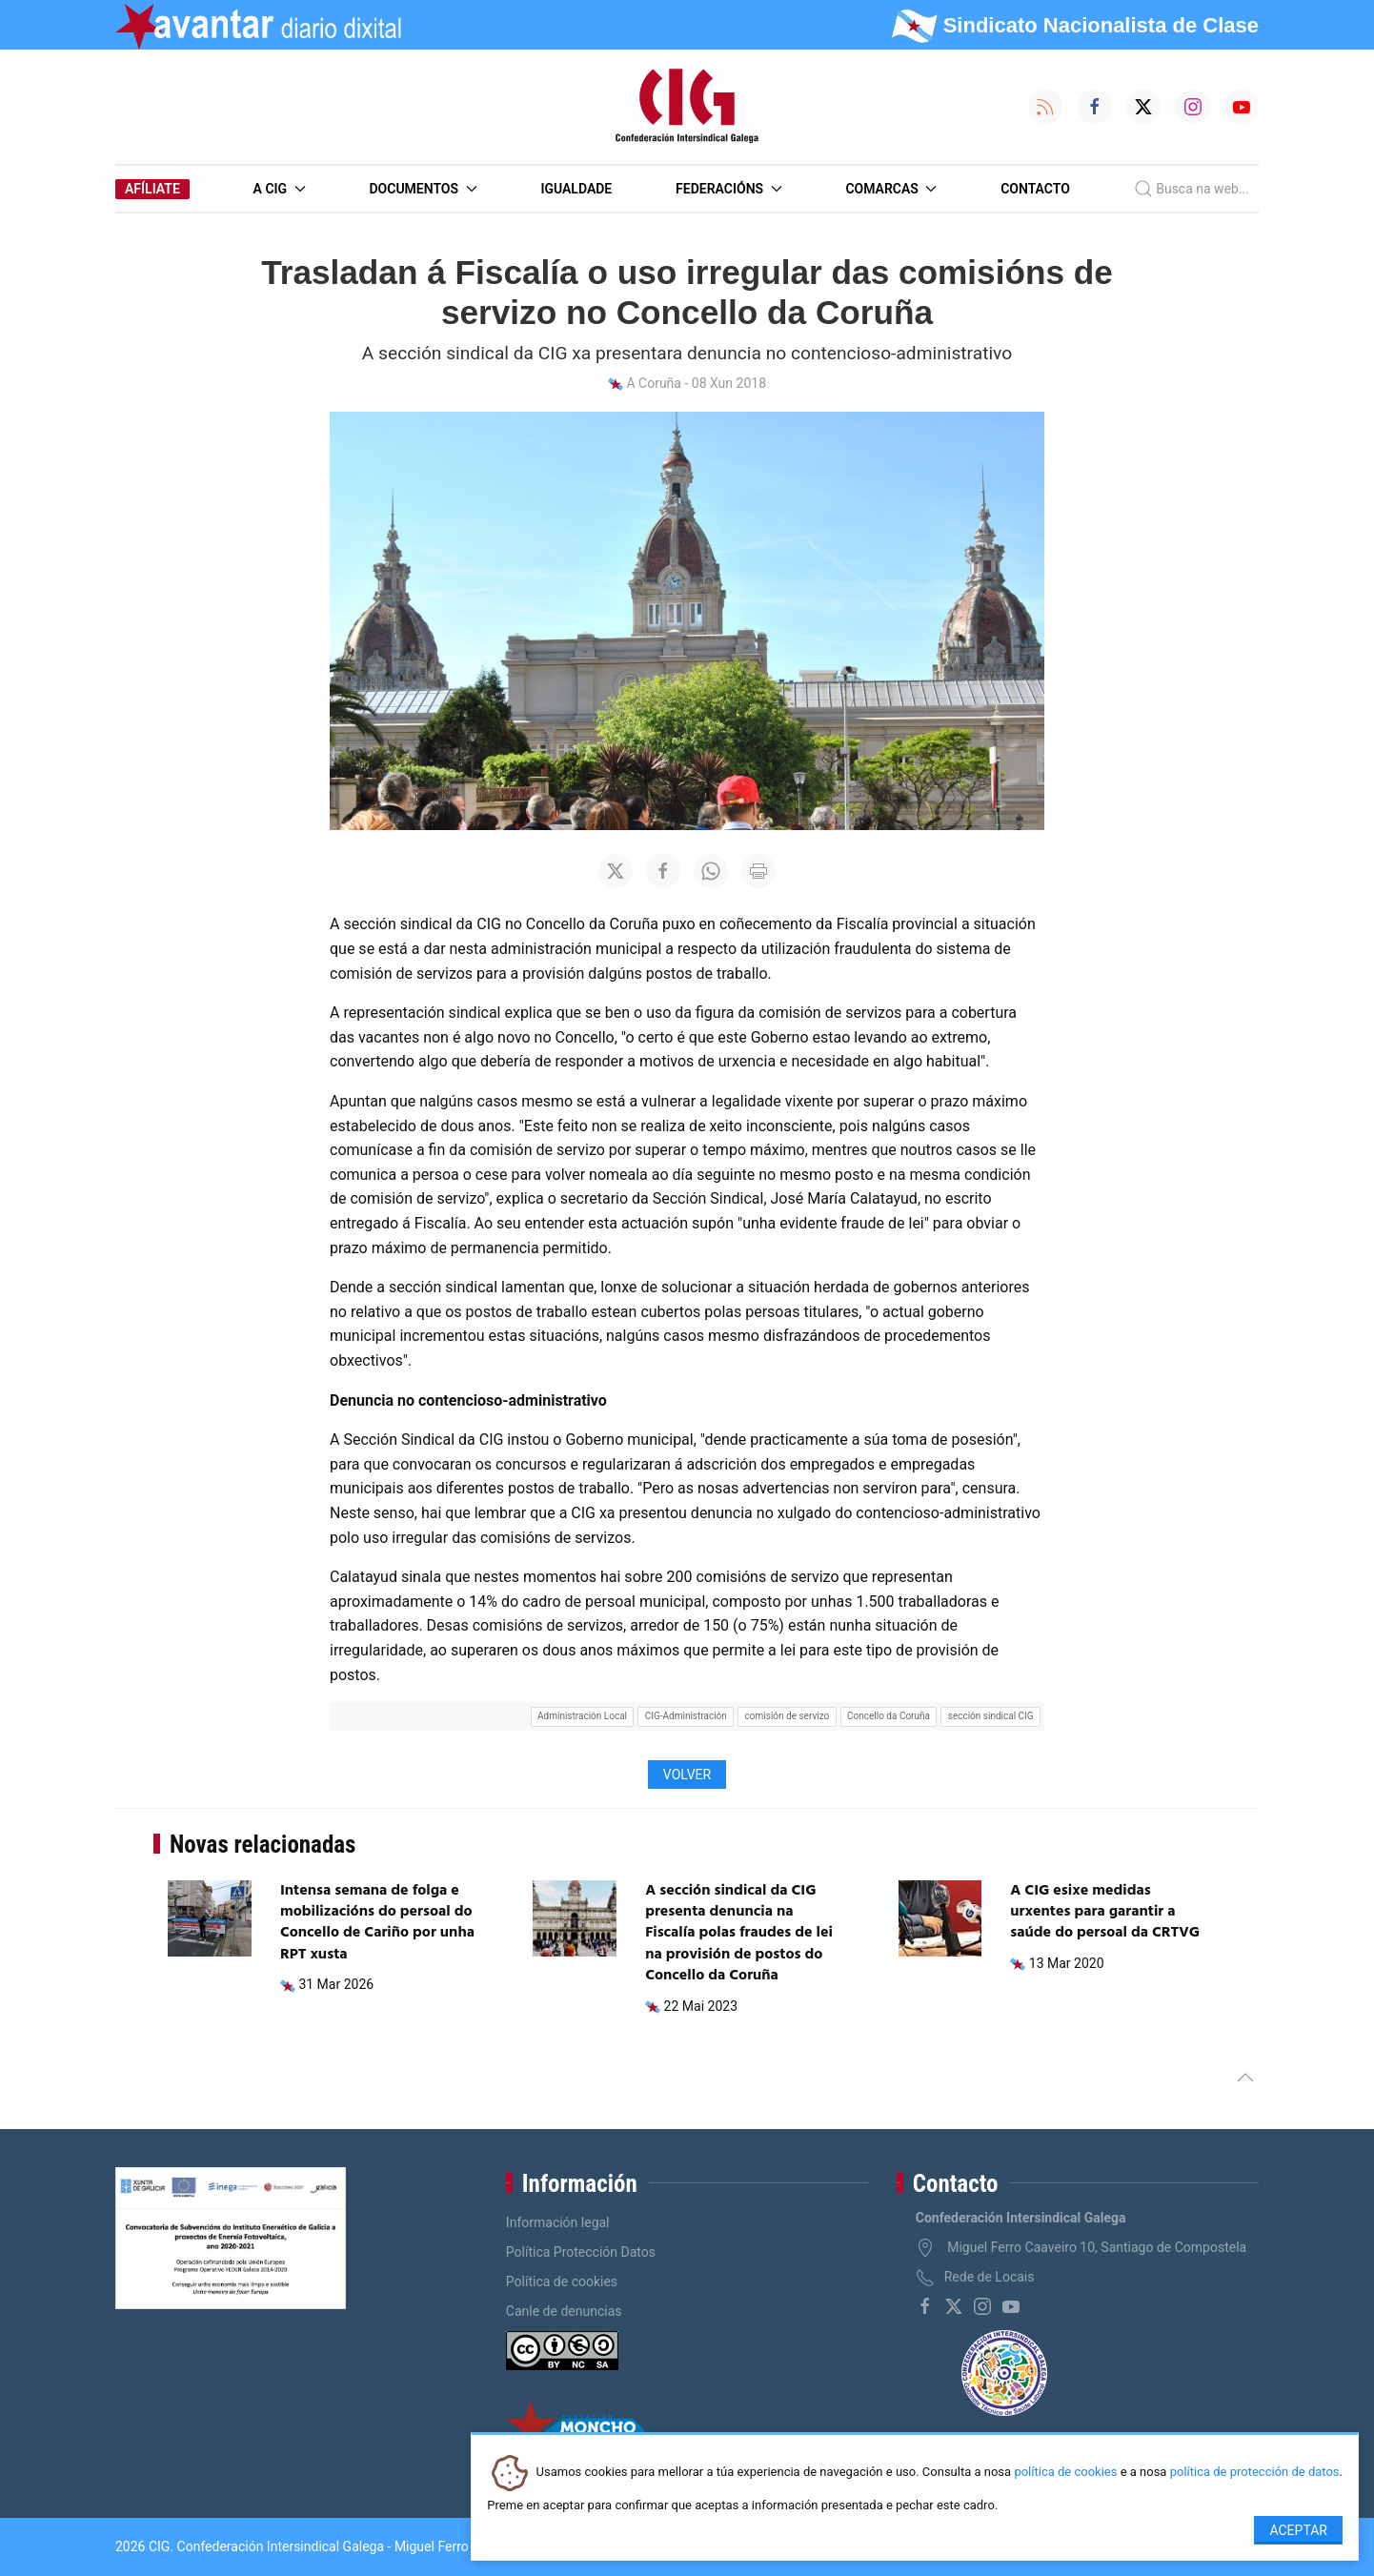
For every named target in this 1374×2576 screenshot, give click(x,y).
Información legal (558, 2222)
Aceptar (1298, 2530)
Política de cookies (561, 2281)
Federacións (729, 188)
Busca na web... (1191, 188)
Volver (687, 1774)
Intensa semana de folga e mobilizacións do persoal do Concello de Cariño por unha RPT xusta (377, 1922)
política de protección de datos (1255, 2472)
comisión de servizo (787, 1716)
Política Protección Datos (581, 2252)
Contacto (1035, 188)
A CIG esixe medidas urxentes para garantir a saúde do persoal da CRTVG (1105, 1912)
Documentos (422, 188)
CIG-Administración (686, 1716)
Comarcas (891, 188)
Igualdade (576, 188)
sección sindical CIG (991, 1716)
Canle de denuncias (564, 2311)
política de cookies (1065, 2472)
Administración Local (582, 1716)
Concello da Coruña (888, 1716)
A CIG (279, 188)
